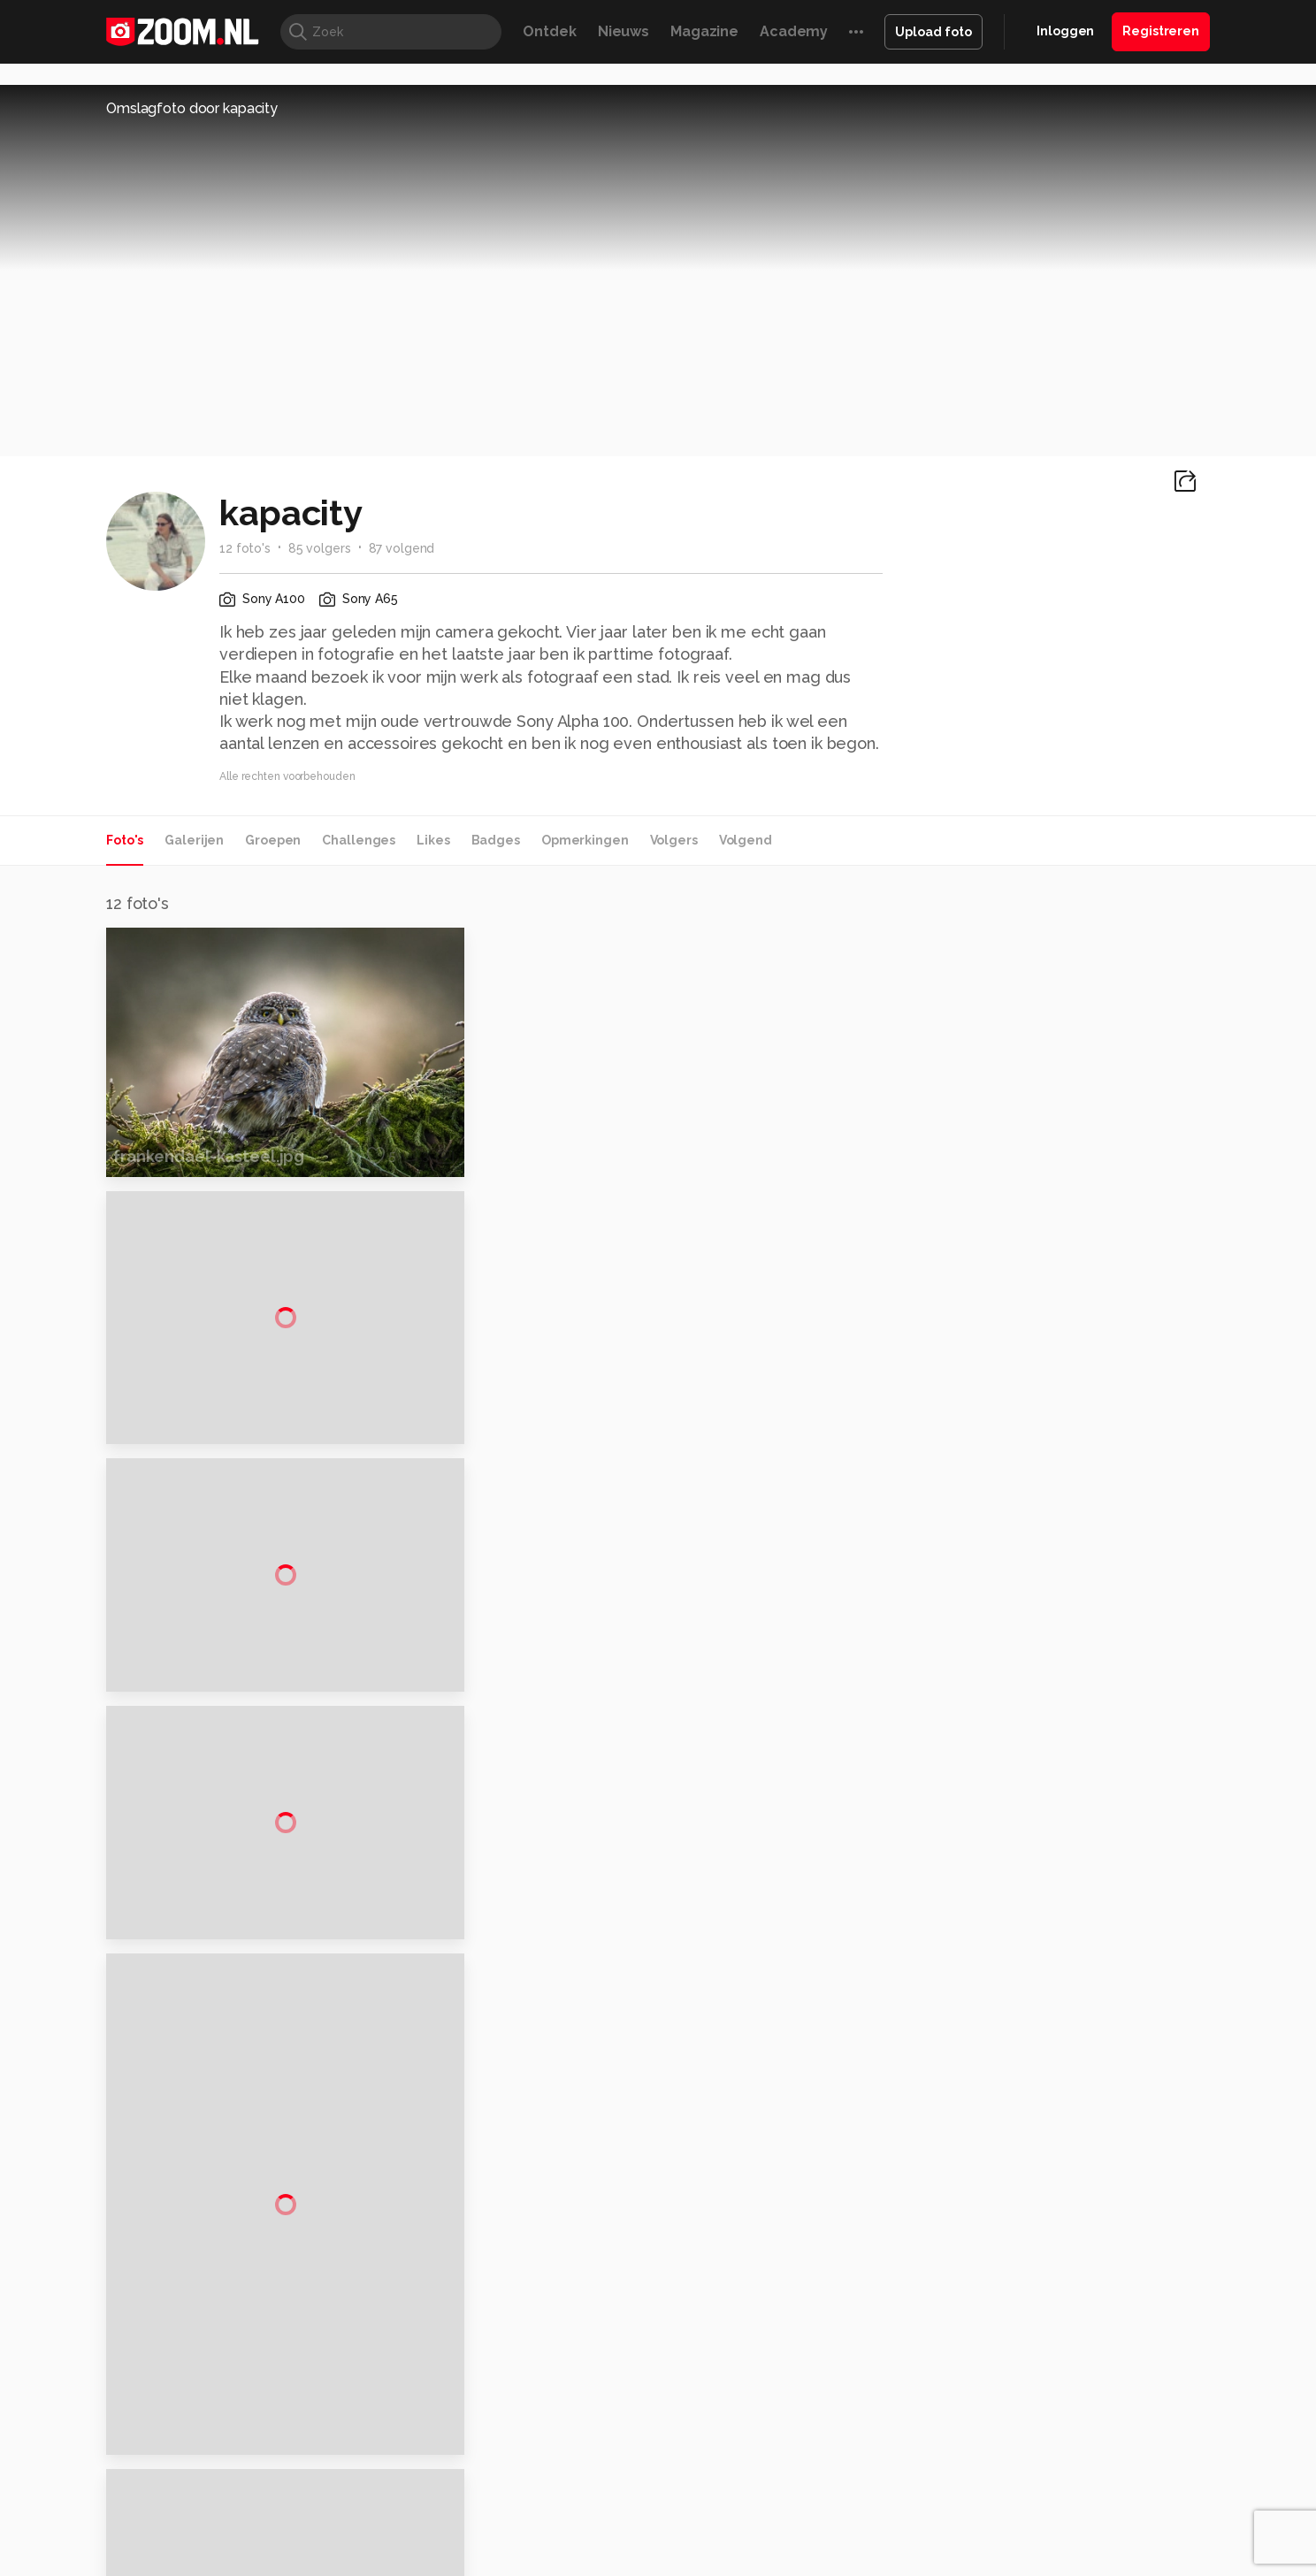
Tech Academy (583, 2533)
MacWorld (716, 2512)
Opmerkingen (585, 840)
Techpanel (858, 2512)
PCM (338, 2512)
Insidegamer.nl (997, 2512)
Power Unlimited (1096, 2512)
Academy (794, 31)
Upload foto (933, 32)
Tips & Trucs (502, 2512)
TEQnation (848, 2533)
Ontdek (549, 31)
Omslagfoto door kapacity (192, 108)
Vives (650, 2533)
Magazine (704, 31)
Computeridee (274, 2512)
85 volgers (319, 548)
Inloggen (1065, 31)
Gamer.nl (922, 2512)
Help (1017, 2426)
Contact (1027, 2457)
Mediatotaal (581, 2512)
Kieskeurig (194, 2512)
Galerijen (194, 840)
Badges (495, 840)
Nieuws (623, 31)
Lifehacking (787, 2512)
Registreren (1160, 31)
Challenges (358, 840)
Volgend (745, 840)
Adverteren (1036, 2300)
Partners (1027, 2394)
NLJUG (790, 2533)
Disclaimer (1033, 2331)
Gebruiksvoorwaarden (1068, 2363)
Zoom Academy (484, 2533)
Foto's (124, 840)
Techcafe (652, 2512)
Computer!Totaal (408, 2512)
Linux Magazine (717, 2533)
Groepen (273, 840)
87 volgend (402, 548)
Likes (433, 840)
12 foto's (245, 548)
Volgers (674, 840)
